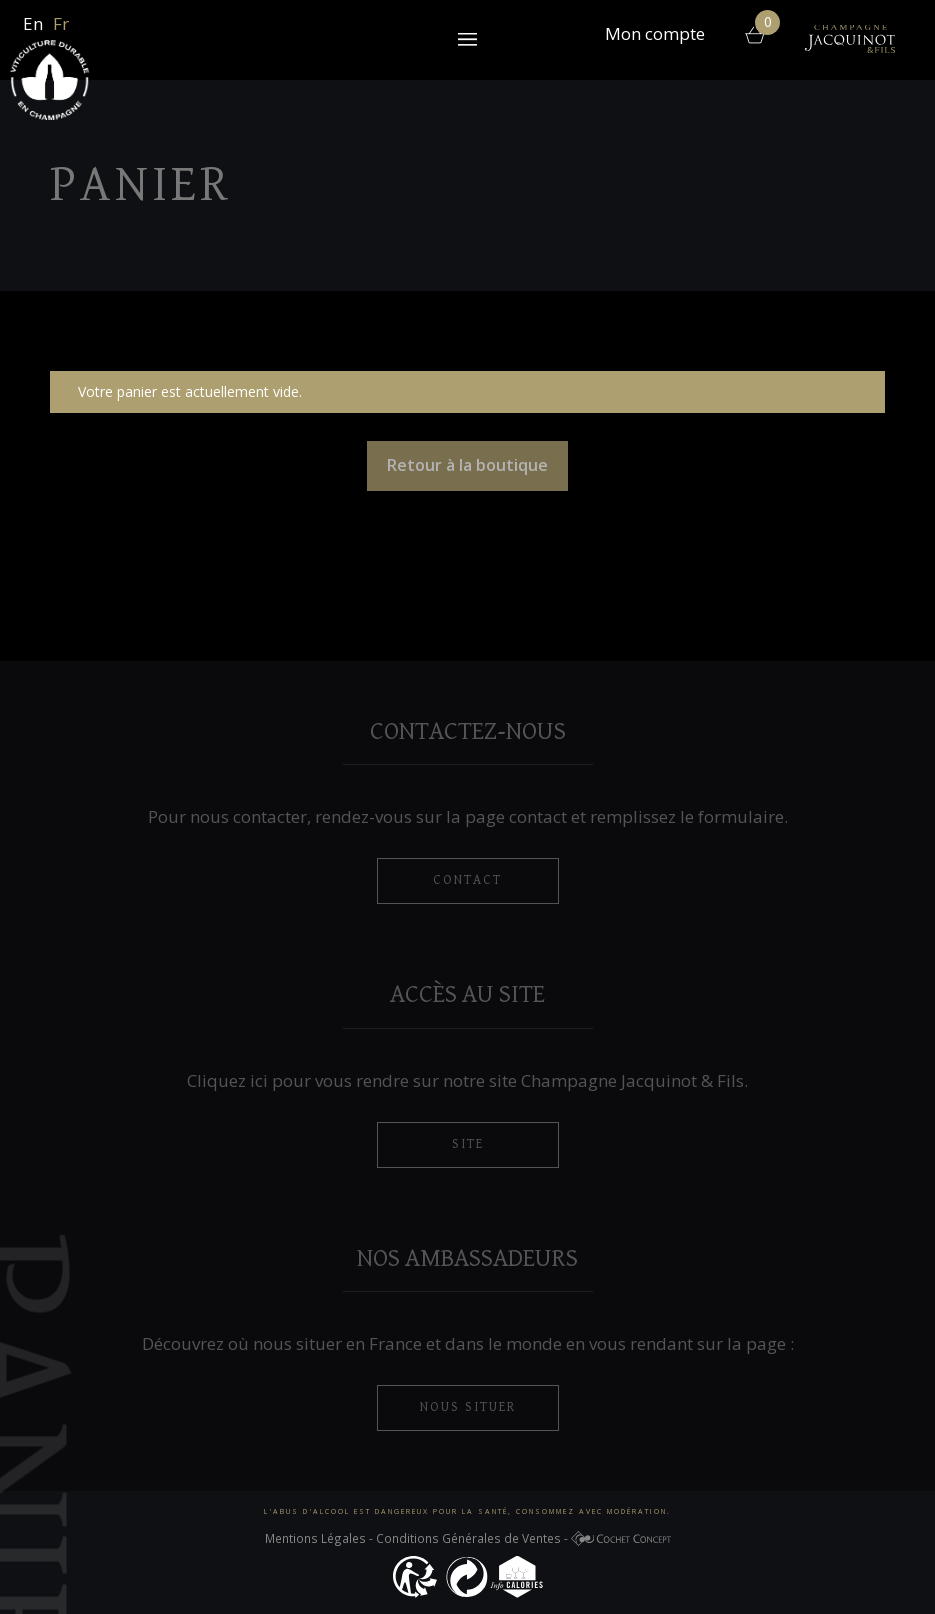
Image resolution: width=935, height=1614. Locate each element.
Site (468, 1144)
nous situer (468, 1407)
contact (467, 880)
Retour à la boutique (467, 465)
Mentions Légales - (320, 1538)
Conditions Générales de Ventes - (473, 1538)
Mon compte (655, 35)
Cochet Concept (621, 1541)
